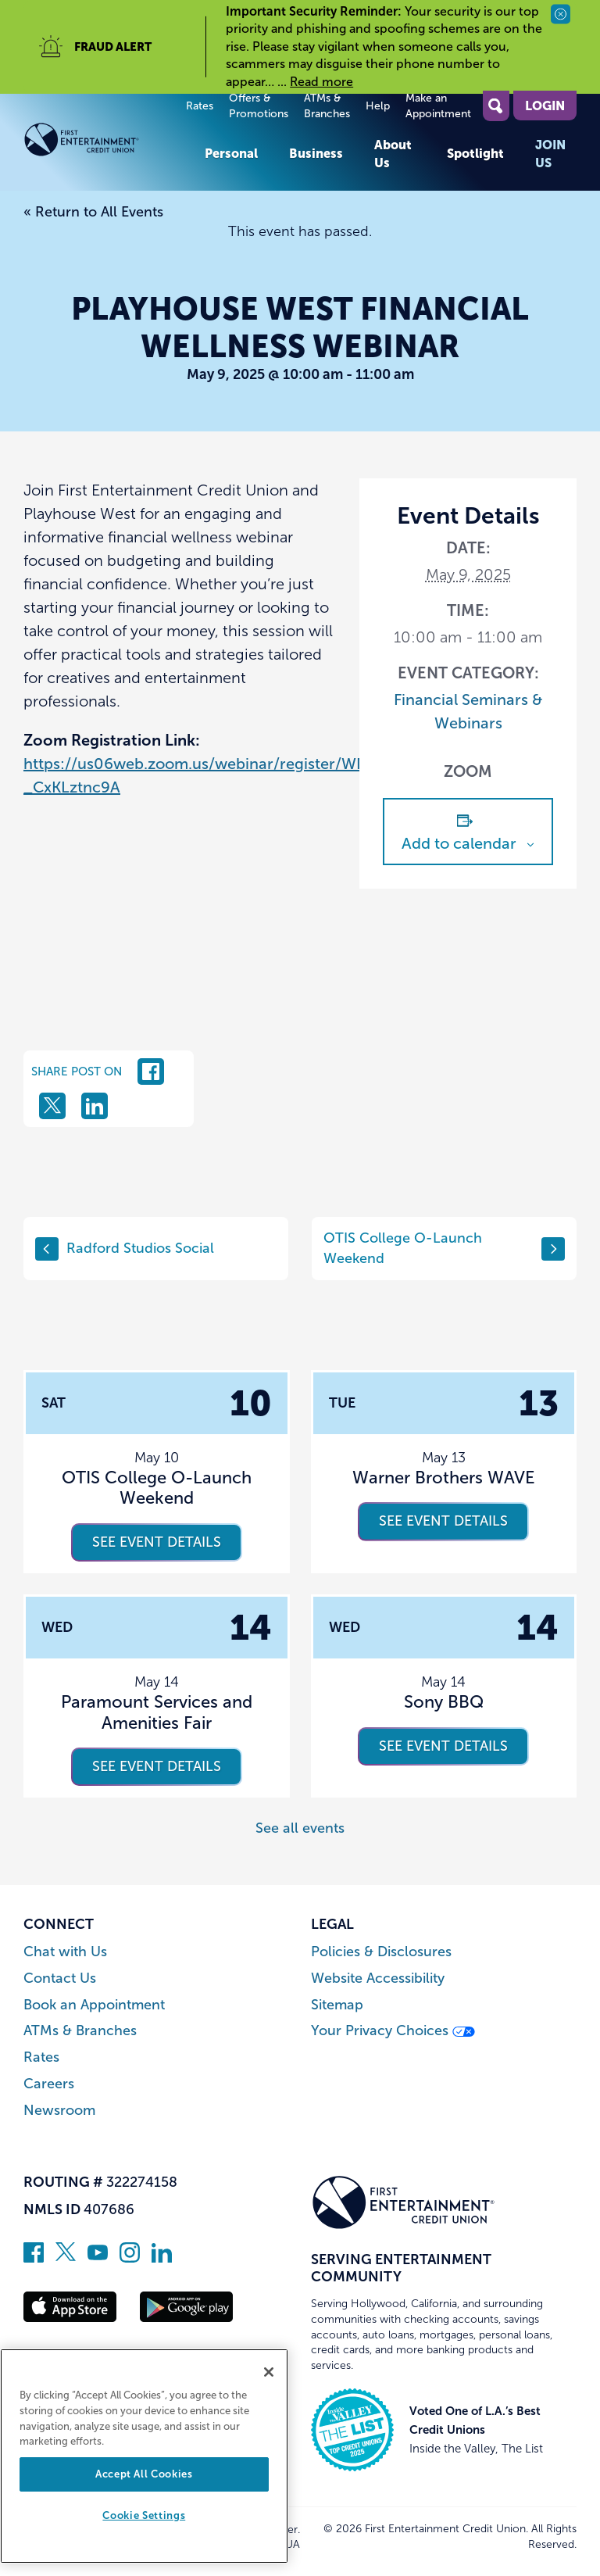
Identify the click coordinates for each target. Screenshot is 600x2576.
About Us (393, 153)
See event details (156, 1542)
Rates (199, 106)
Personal (231, 153)
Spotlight (475, 153)
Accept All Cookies (144, 2474)
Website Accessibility (378, 1978)
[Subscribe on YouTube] (98, 2258)
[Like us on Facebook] (33, 2258)
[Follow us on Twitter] (65, 2258)
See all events (300, 1828)
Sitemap (337, 2005)
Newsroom (59, 2110)
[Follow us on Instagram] (130, 2258)
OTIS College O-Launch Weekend (444, 1247)
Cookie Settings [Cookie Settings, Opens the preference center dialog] (143, 2515)
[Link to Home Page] (106, 142)
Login (545, 105)
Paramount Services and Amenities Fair (156, 1712)
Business (316, 153)
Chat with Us (65, 1952)
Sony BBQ (444, 1702)
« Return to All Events (93, 212)
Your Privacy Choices (393, 2030)
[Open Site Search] (496, 106)
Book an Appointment (94, 2005)
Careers (48, 2084)
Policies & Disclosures (381, 1952)
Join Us (550, 153)
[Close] (269, 2372)
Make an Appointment (438, 106)
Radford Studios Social (124, 1249)
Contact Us (59, 1978)
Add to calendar (459, 843)
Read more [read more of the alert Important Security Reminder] (321, 81)
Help (378, 106)
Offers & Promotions (258, 106)
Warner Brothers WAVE (443, 1477)
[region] (144, 2456)
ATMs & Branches (327, 106)
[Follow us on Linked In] (162, 2258)
